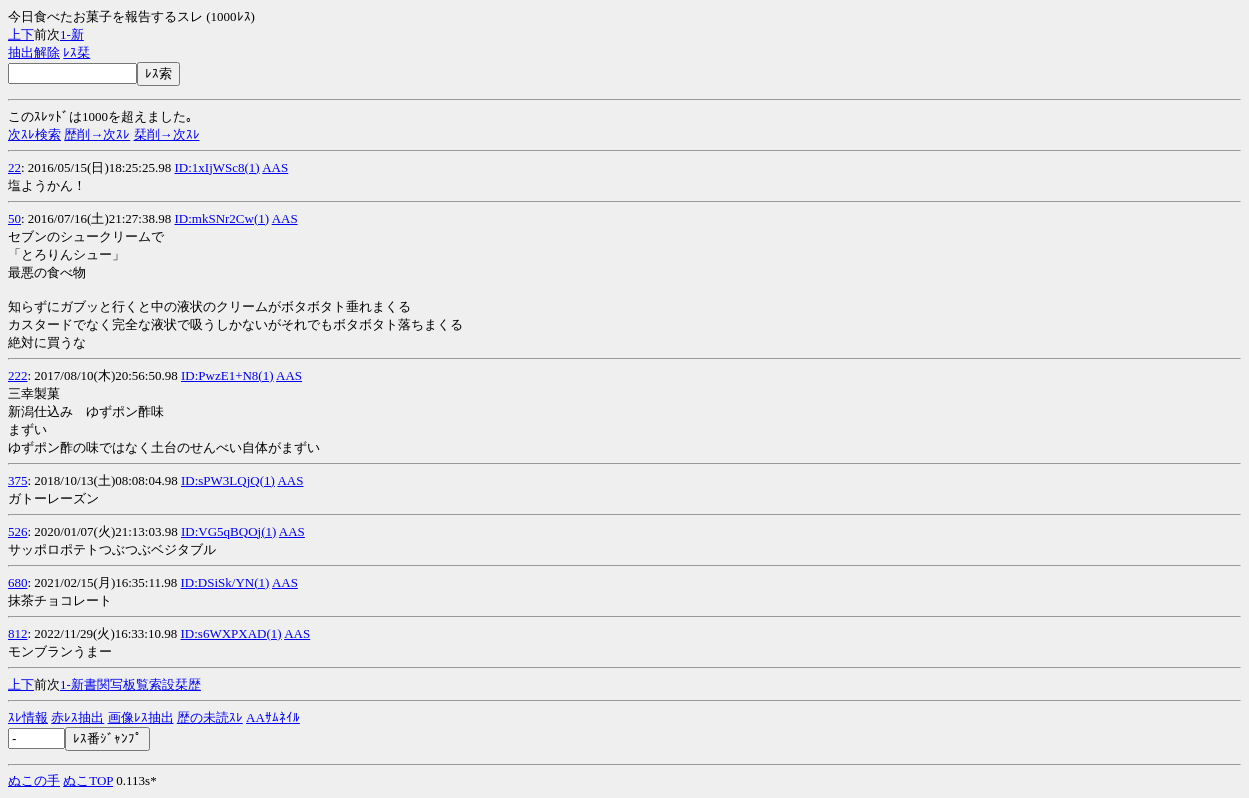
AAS (275, 167)
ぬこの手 (34, 780)
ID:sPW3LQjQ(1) (228, 480)
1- (65, 34)
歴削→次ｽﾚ (97, 134)
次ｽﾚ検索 (34, 134)
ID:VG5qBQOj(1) (228, 531)
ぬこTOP (88, 780)
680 (18, 582)
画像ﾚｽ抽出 (141, 717)
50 (14, 218)
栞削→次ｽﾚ (167, 134)
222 (18, 375)
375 (18, 480)
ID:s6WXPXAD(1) (231, 633)
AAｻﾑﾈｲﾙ (273, 717)
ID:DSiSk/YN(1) (225, 582)
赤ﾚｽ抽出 (77, 717)
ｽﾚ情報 (28, 717)
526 (18, 531)
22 (14, 167)
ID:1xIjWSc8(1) (216, 167)
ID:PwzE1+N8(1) (227, 375)
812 (18, 633)
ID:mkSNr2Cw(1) (221, 218)
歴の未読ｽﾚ (210, 717)
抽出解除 (34, 52)
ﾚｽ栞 (76, 52)
